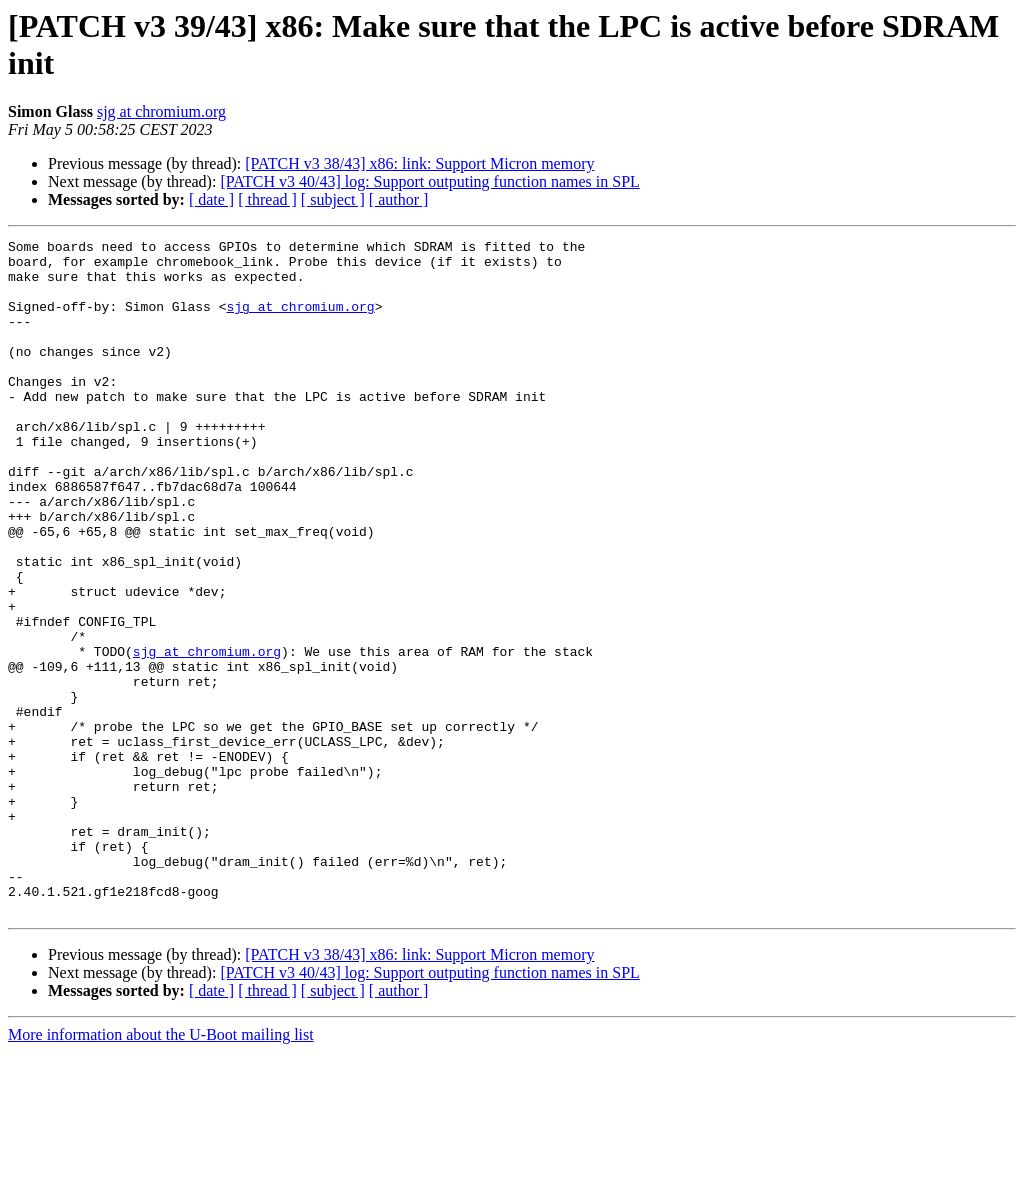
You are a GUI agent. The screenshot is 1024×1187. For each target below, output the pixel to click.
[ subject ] (333, 199)
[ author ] (399, 199)
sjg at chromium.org (161, 111)
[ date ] (211, 199)
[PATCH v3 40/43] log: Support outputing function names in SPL (429, 181)
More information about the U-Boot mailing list (161, 1169)
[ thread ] (267, 199)
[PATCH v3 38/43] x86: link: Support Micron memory (419, 163)
